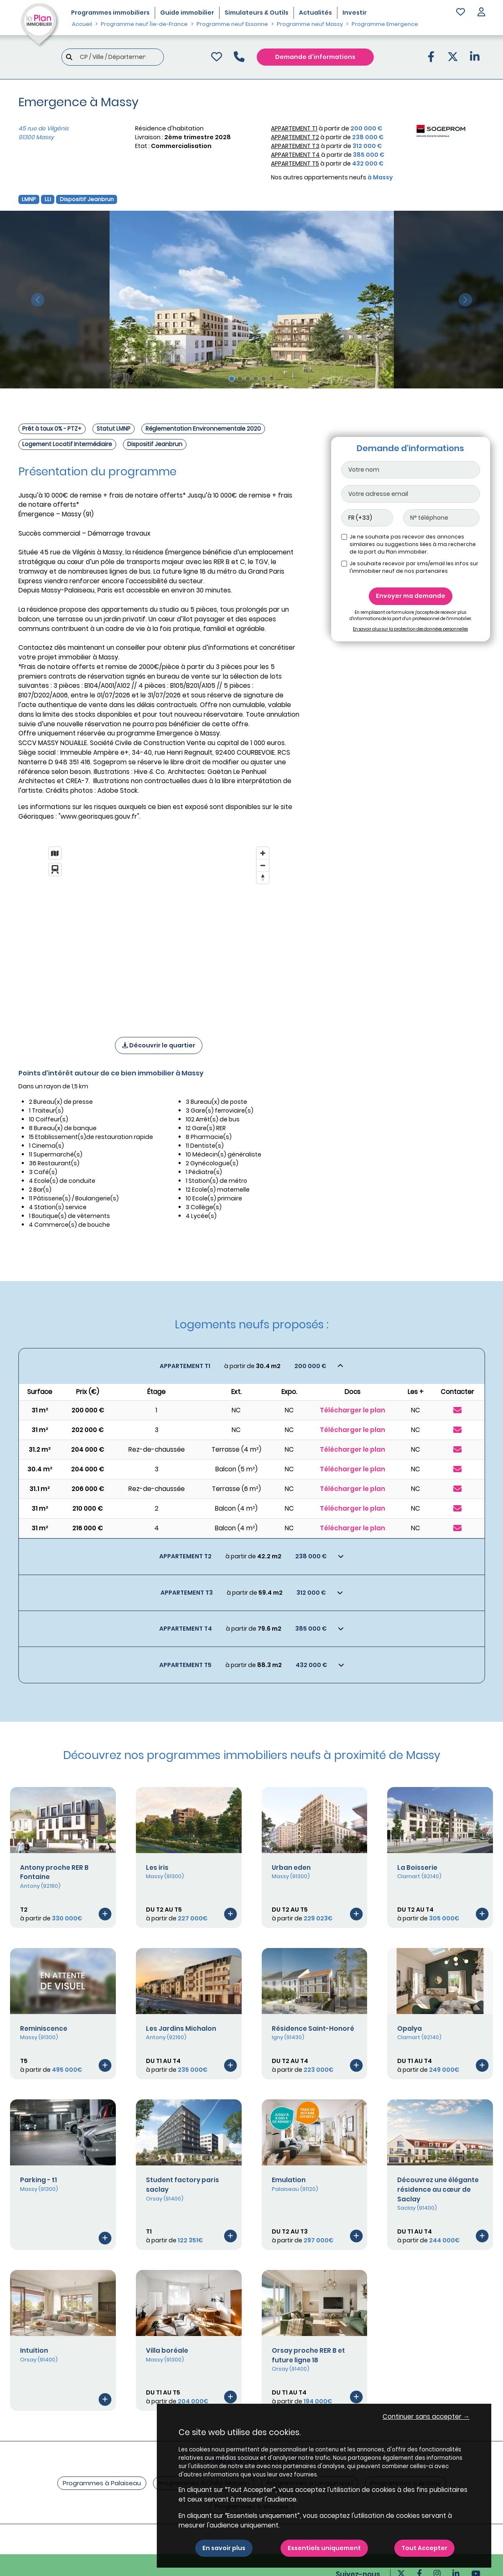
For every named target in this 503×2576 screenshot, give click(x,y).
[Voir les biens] (252, 1366)
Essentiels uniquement (324, 2548)
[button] (481, 13)
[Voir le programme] (105, 1913)
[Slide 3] (247, 378)
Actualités (315, 12)
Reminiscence (43, 2028)
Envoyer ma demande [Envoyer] (410, 596)
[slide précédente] (37, 299)
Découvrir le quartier (158, 1045)
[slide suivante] (465, 299)
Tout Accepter (424, 2548)
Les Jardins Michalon (181, 2028)
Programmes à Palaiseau (102, 2483)
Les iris (157, 1867)
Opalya (409, 2028)
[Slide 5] (263, 378)
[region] (159, 931)
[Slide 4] (255, 378)
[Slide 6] (271, 378)
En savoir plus (223, 2548)
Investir (354, 12)
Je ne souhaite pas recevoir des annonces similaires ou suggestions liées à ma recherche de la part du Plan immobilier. (413, 544)
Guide (187, 12)
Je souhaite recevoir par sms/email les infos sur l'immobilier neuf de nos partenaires (414, 567)
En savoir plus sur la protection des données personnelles (410, 629)
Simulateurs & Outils (257, 12)
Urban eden (291, 1867)
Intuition (34, 2350)
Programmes (110, 12)
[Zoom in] (263, 853)
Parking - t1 (38, 2179)
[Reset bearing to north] (263, 877)
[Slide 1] (232, 379)
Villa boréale (167, 2350)
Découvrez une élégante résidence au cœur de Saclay (438, 2189)
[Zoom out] (263, 865)
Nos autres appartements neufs (332, 177)
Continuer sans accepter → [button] (426, 2416)
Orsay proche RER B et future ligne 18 (308, 2355)
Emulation (289, 2179)
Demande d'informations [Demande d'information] (315, 57)
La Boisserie (417, 1867)
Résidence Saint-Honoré (313, 2028)
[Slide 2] (240, 378)
